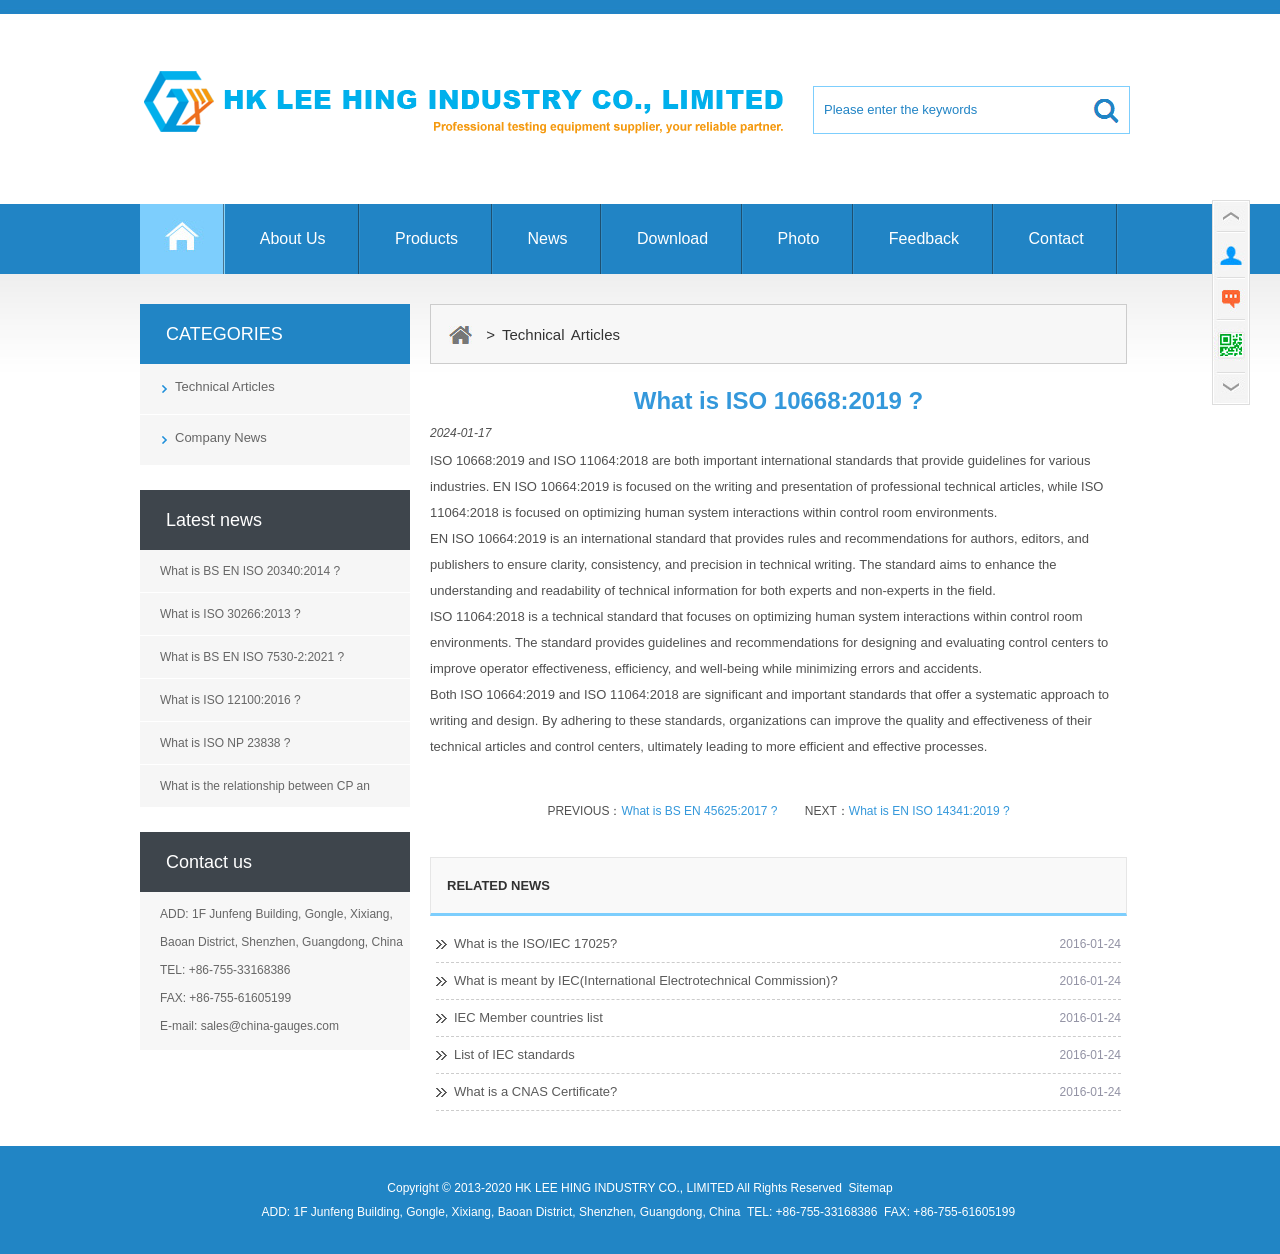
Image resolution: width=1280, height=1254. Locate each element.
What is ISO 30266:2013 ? (230, 614)
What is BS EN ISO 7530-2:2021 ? (252, 657)
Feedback (924, 238)
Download (672, 238)
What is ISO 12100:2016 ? (230, 700)
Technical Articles (225, 386)
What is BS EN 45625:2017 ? (700, 811)
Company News (221, 437)
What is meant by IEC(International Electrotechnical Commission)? (646, 980)
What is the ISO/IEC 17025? (535, 943)
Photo (799, 238)
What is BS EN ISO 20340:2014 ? (250, 571)
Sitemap (871, 1188)
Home (182, 248)
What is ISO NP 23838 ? (225, 743)
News (548, 238)
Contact (1056, 238)
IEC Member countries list (528, 1017)
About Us (293, 238)
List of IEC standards (514, 1054)
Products (426, 238)
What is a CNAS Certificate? (535, 1091)
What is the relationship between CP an (265, 786)
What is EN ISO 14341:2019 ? (929, 811)
